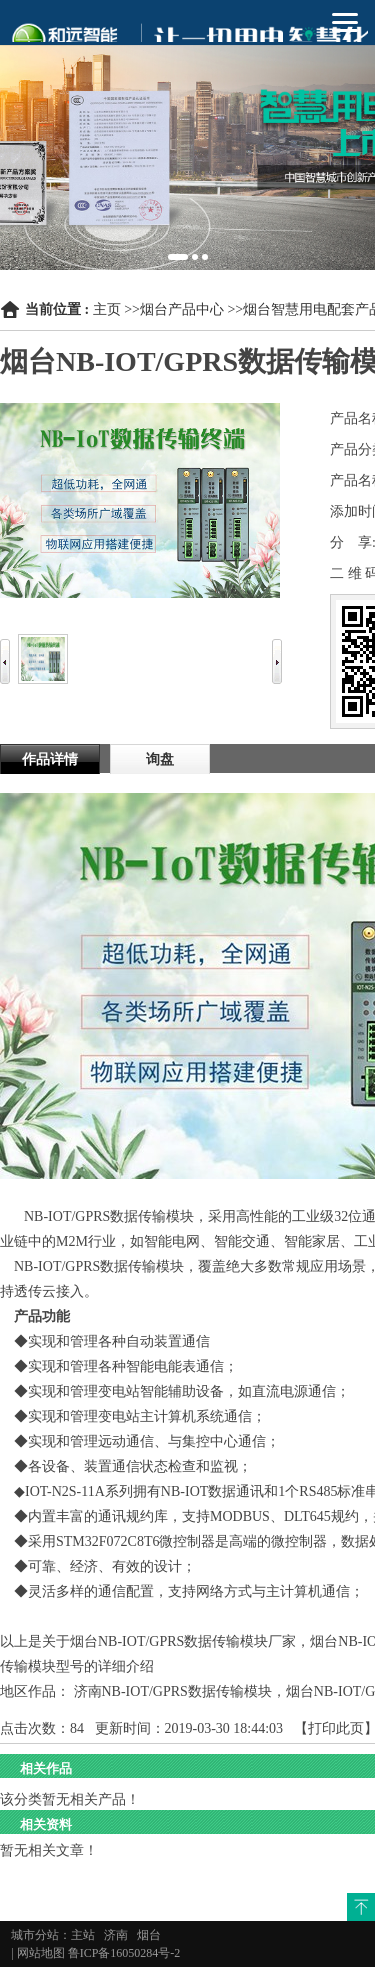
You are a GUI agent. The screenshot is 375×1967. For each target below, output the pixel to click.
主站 (83, 1935)
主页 (107, 309)
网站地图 (41, 1953)
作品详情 (50, 759)
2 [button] (195, 257)
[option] (187, 135)
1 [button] (178, 257)
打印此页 (336, 1728)
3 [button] (205, 257)
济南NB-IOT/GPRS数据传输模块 (173, 1691)
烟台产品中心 (182, 309)
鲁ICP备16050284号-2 (124, 1953)
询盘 (160, 759)
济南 (116, 1935)
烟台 (149, 1935)
